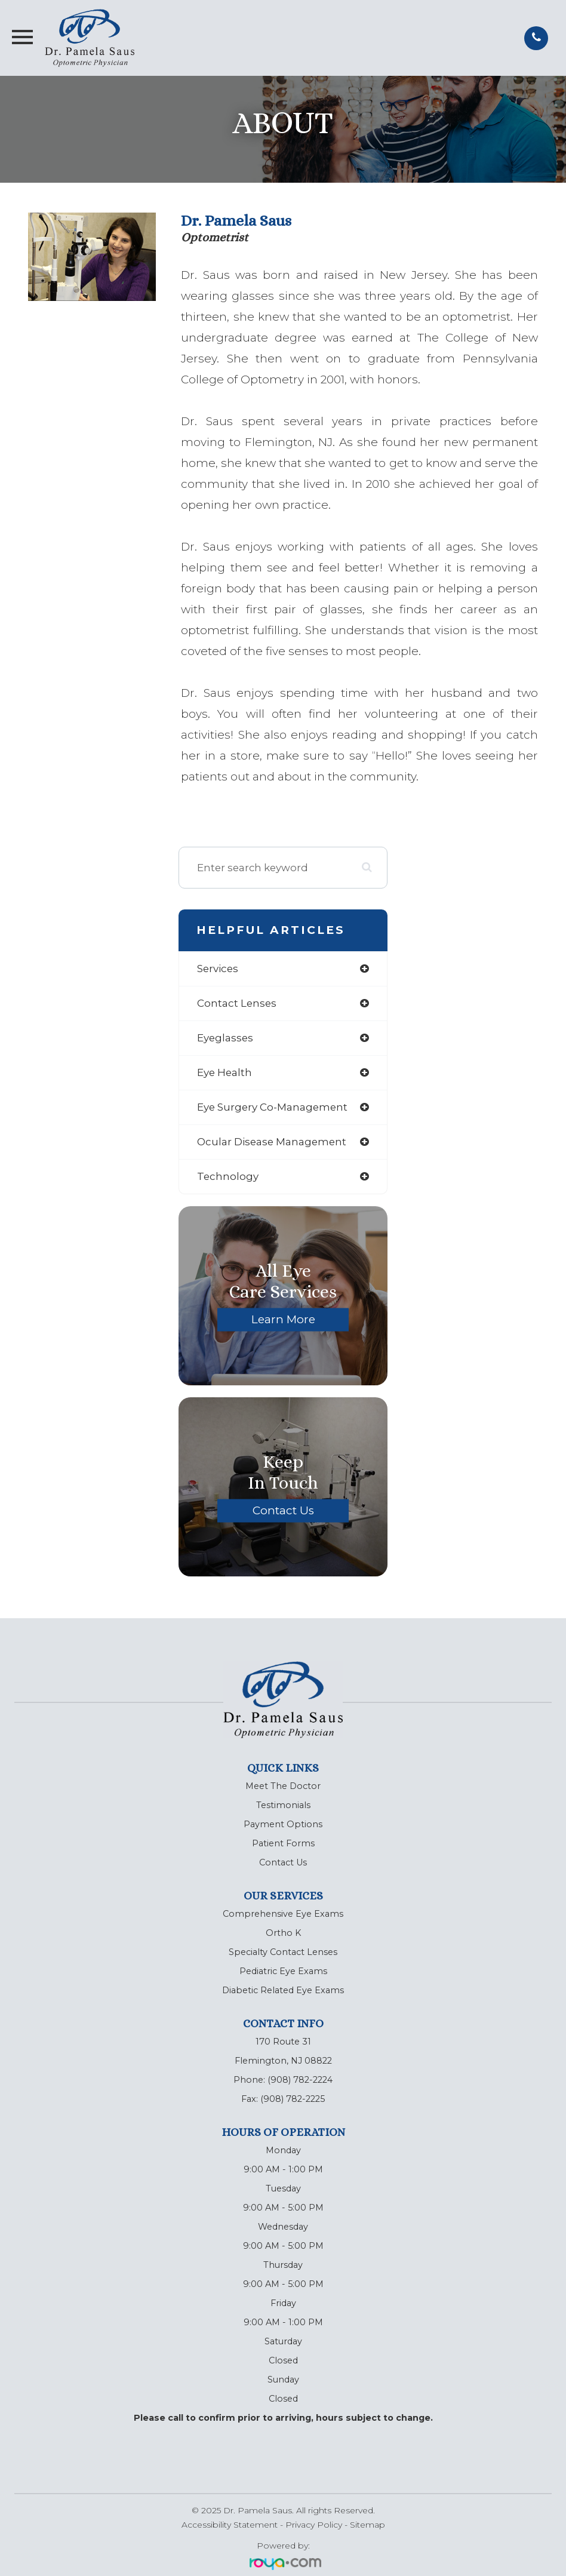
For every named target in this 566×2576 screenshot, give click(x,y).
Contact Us (283, 1510)
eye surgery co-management (272, 1107)
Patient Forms (283, 1843)
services (217, 969)
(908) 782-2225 (292, 2099)
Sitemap (367, 2524)
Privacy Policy (313, 2524)
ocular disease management (271, 1142)
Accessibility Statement (230, 2524)
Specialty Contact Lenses (283, 1952)
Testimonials (283, 1805)
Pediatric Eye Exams (283, 1971)
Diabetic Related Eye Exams (283, 1990)
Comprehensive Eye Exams (283, 1913)
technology (228, 1176)
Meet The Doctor (283, 1786)
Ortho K (283, 1933)
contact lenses (236, 1003)
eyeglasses (225, 1038)
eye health (224, 1072)
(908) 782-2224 (300, 2079)
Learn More (283, 1319)
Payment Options (283, 1824)
